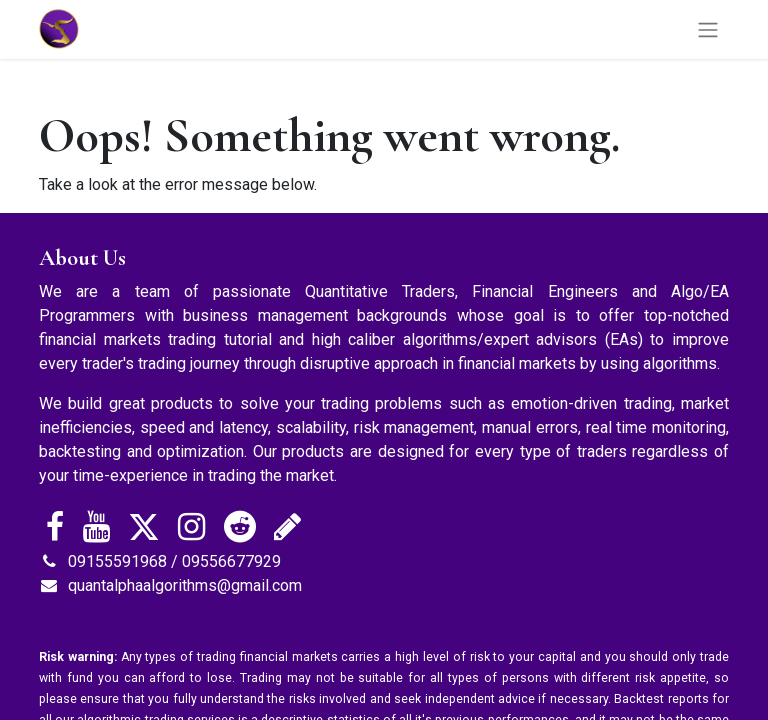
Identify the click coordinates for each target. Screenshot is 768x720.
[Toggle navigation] (708, 29)
